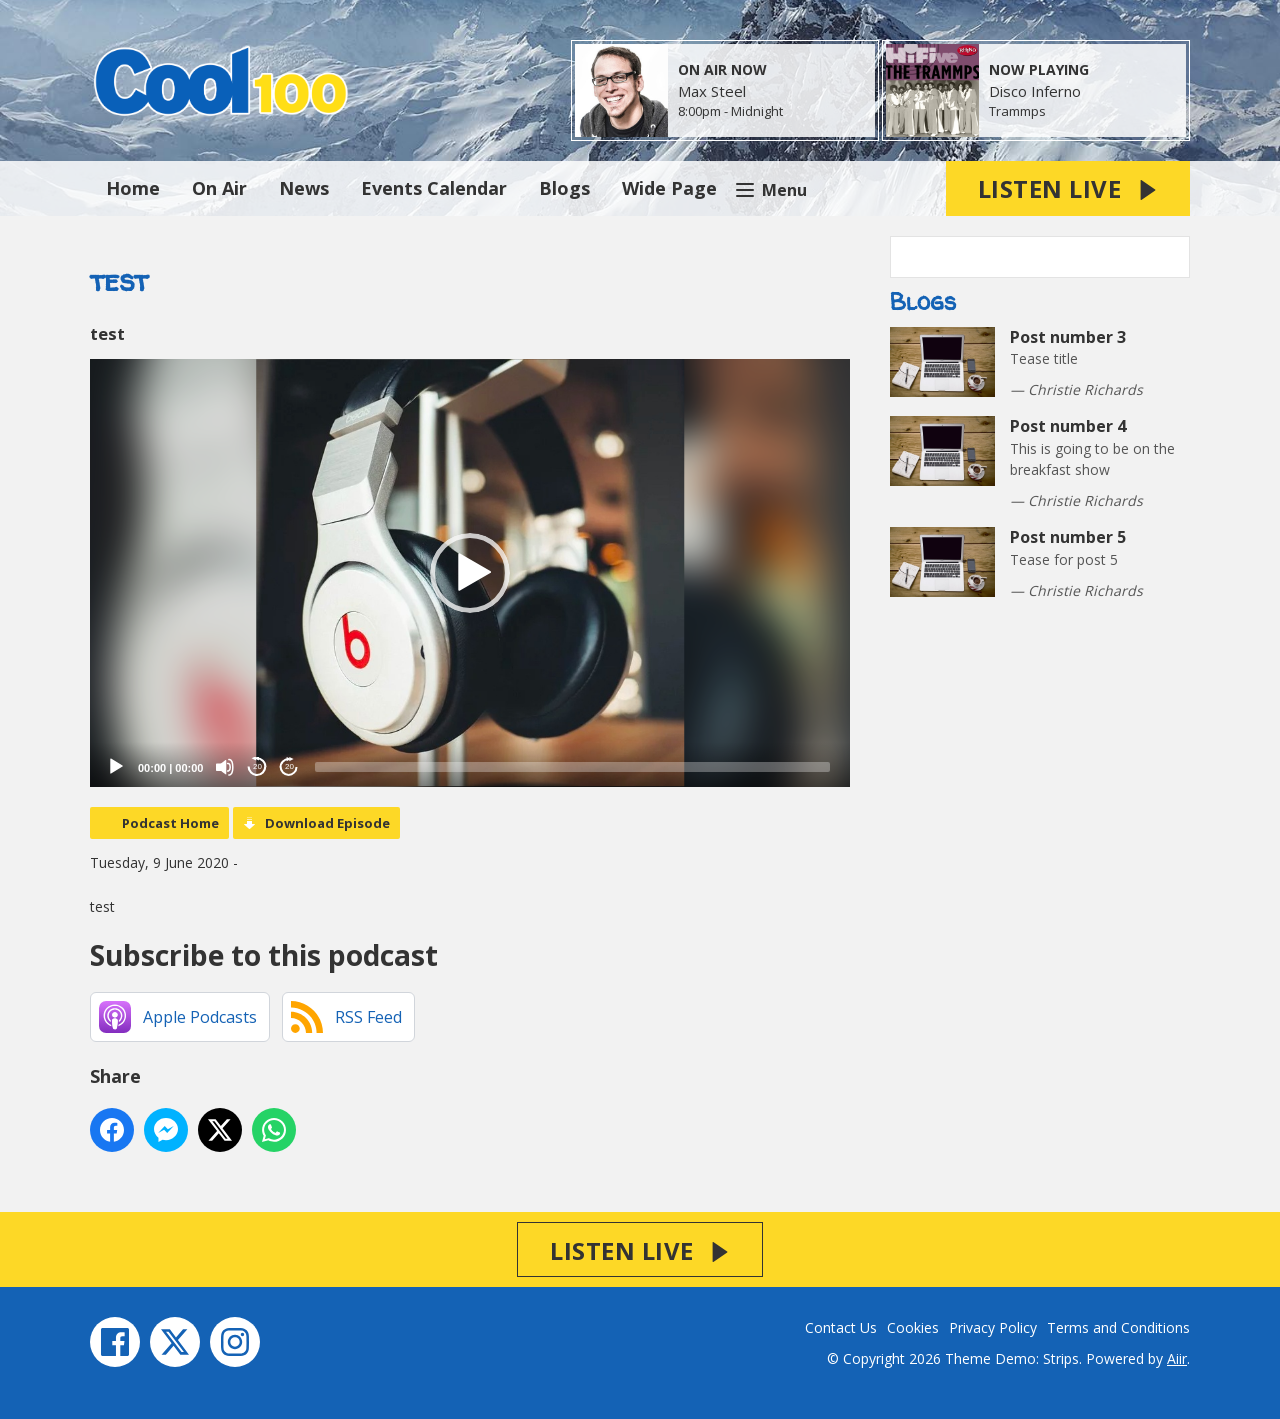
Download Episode (327, 823)
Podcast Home (170, 823)
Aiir (1177, 1358)
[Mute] (225, 767)
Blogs (564, 188)
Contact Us (841, 1327)
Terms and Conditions (1118, 1327)
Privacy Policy (993, 1327)
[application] (470, 573)
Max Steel (712, 91)
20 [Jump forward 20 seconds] (289, 766)
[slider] (572, 767)
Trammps (1017, 111)
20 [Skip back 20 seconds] (257, 766)
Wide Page (669, 188)
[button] (470, 573)
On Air (219, 188)
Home (133, 188)
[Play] (116, 767)
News (304, 188)
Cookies (913, 1327)
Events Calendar (434, 188)
